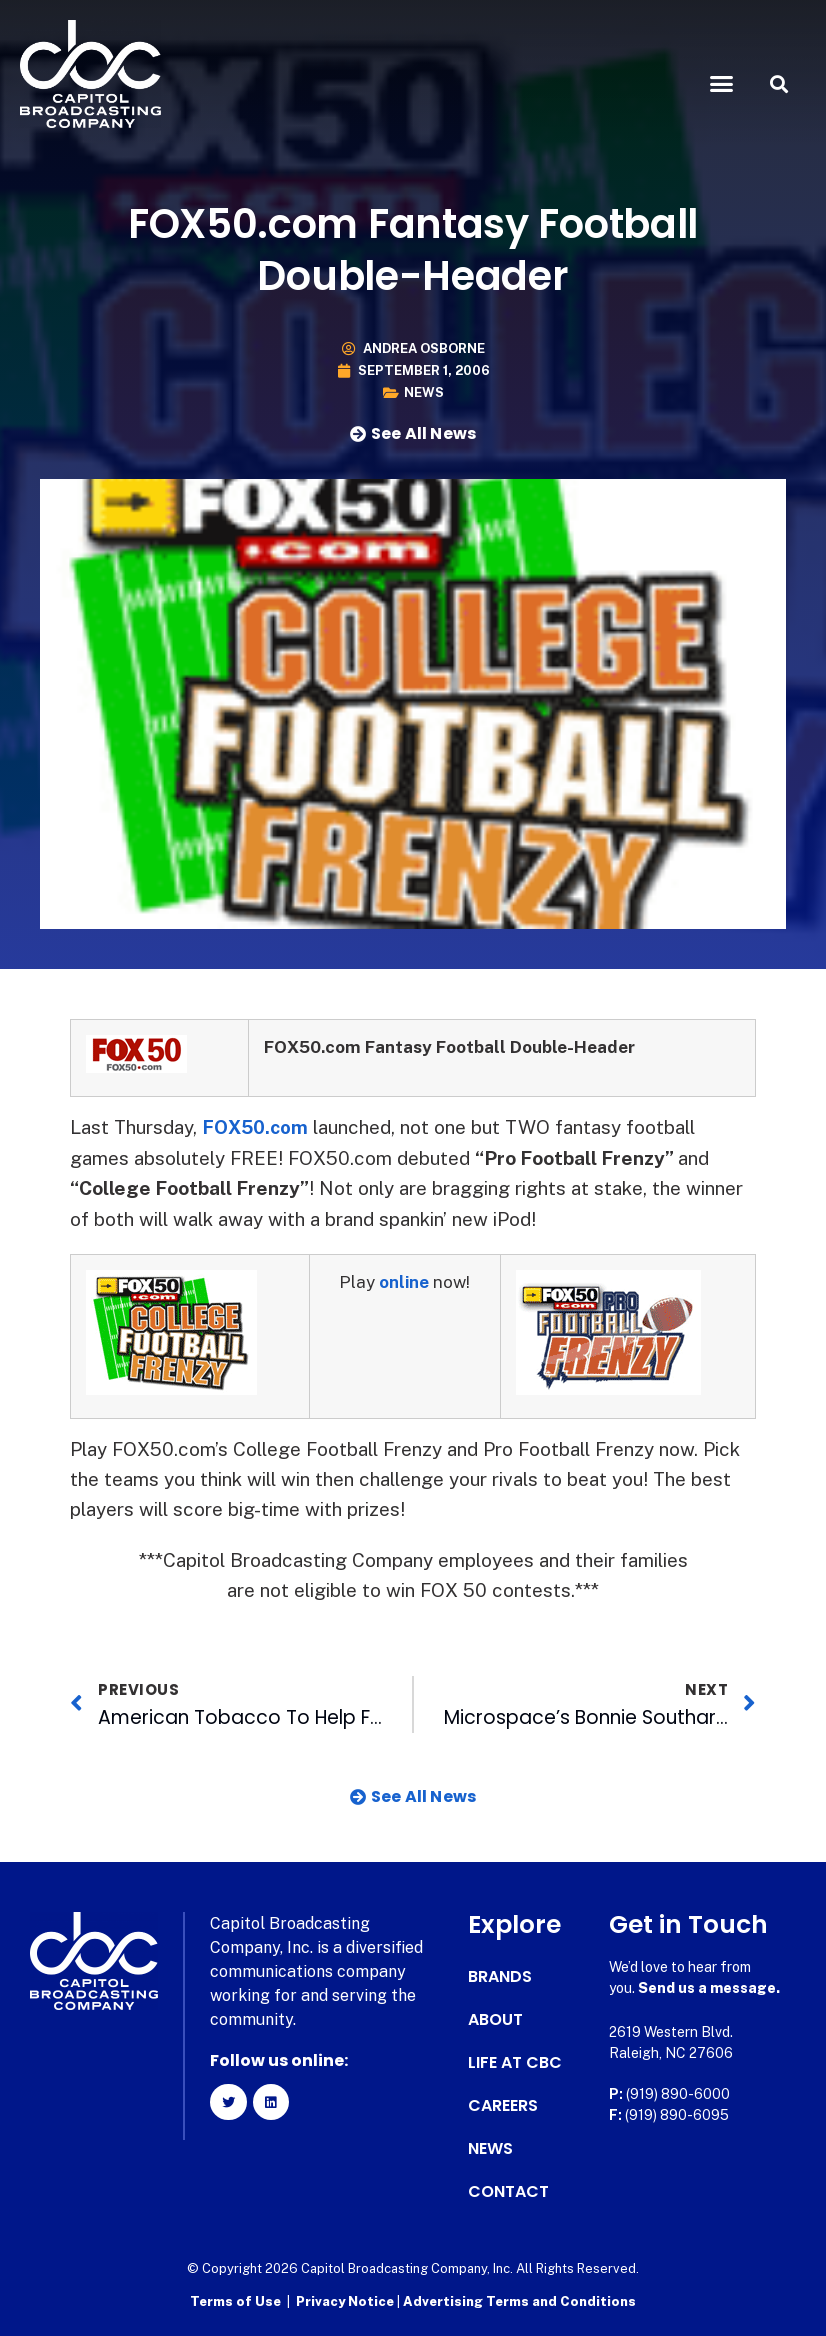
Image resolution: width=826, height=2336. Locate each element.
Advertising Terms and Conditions (519, 2301)
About (495, 2020)
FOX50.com (257, 1127)
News (424, 392)
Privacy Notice (346, 2301)
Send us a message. (709, 1988)
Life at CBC (515, 2063)
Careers (503, 2106)
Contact (508, 2192)
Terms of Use (235, 2301)
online (404, 1282)
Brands (500, 1977)
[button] (721, 84)
